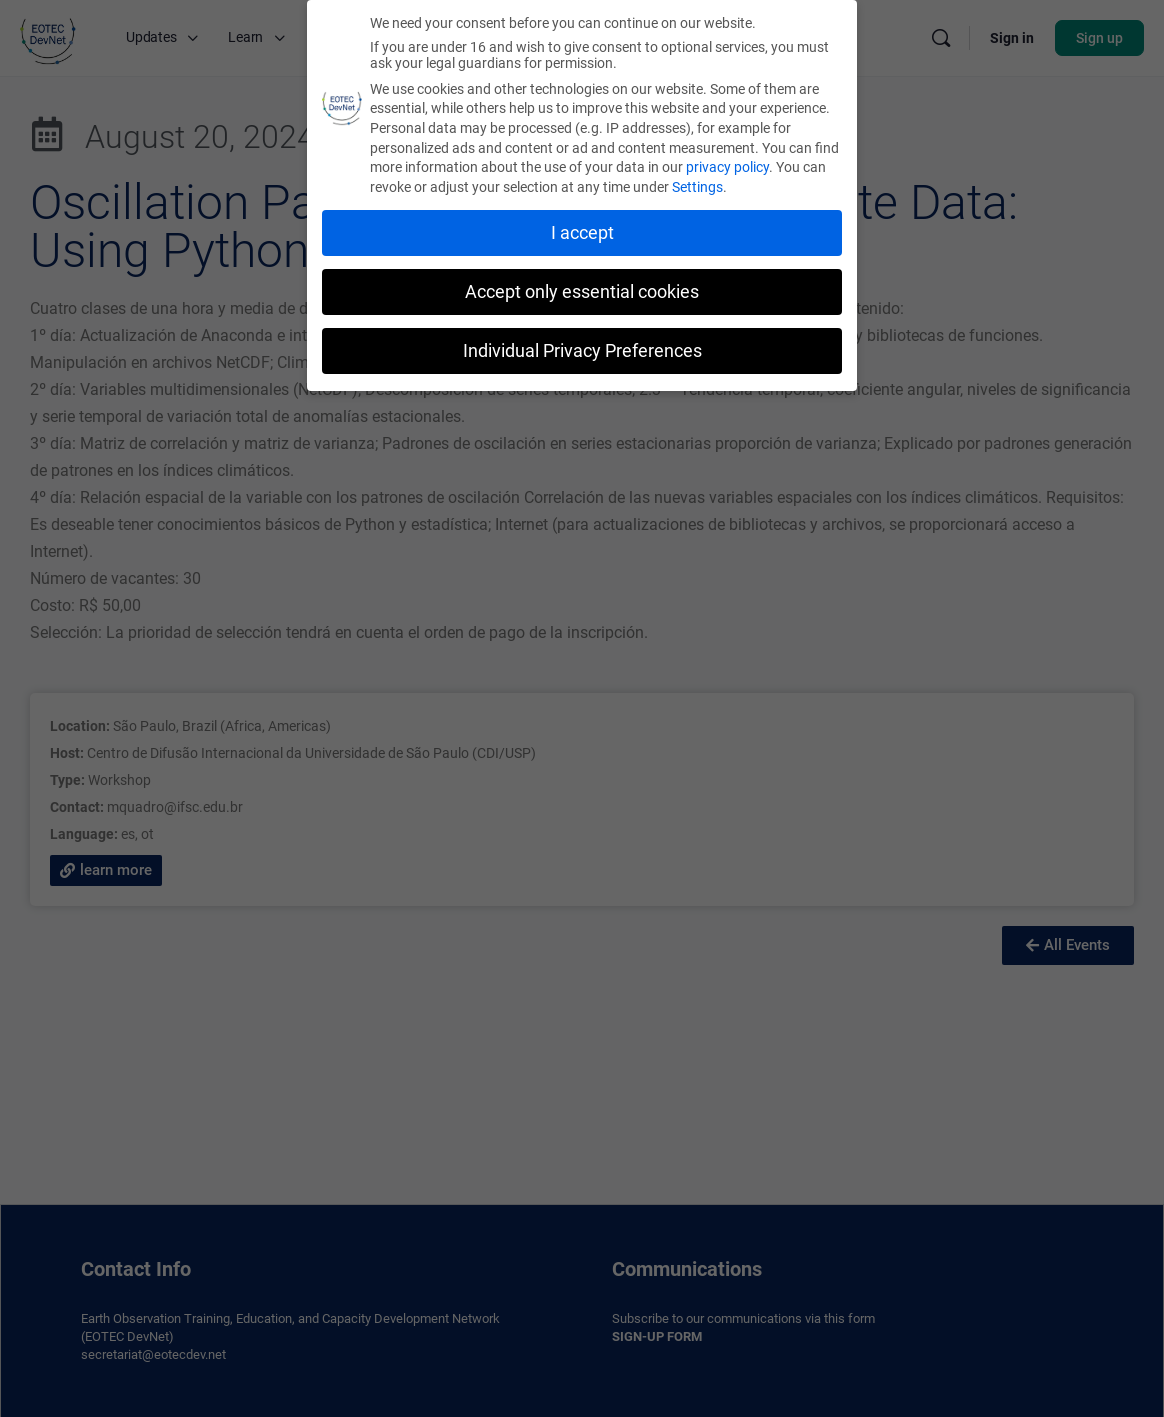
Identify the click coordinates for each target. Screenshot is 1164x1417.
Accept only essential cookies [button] (582, 291)
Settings (697, 186)
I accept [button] (582, 232)
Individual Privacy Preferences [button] (582, 350)
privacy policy (727, 166)
